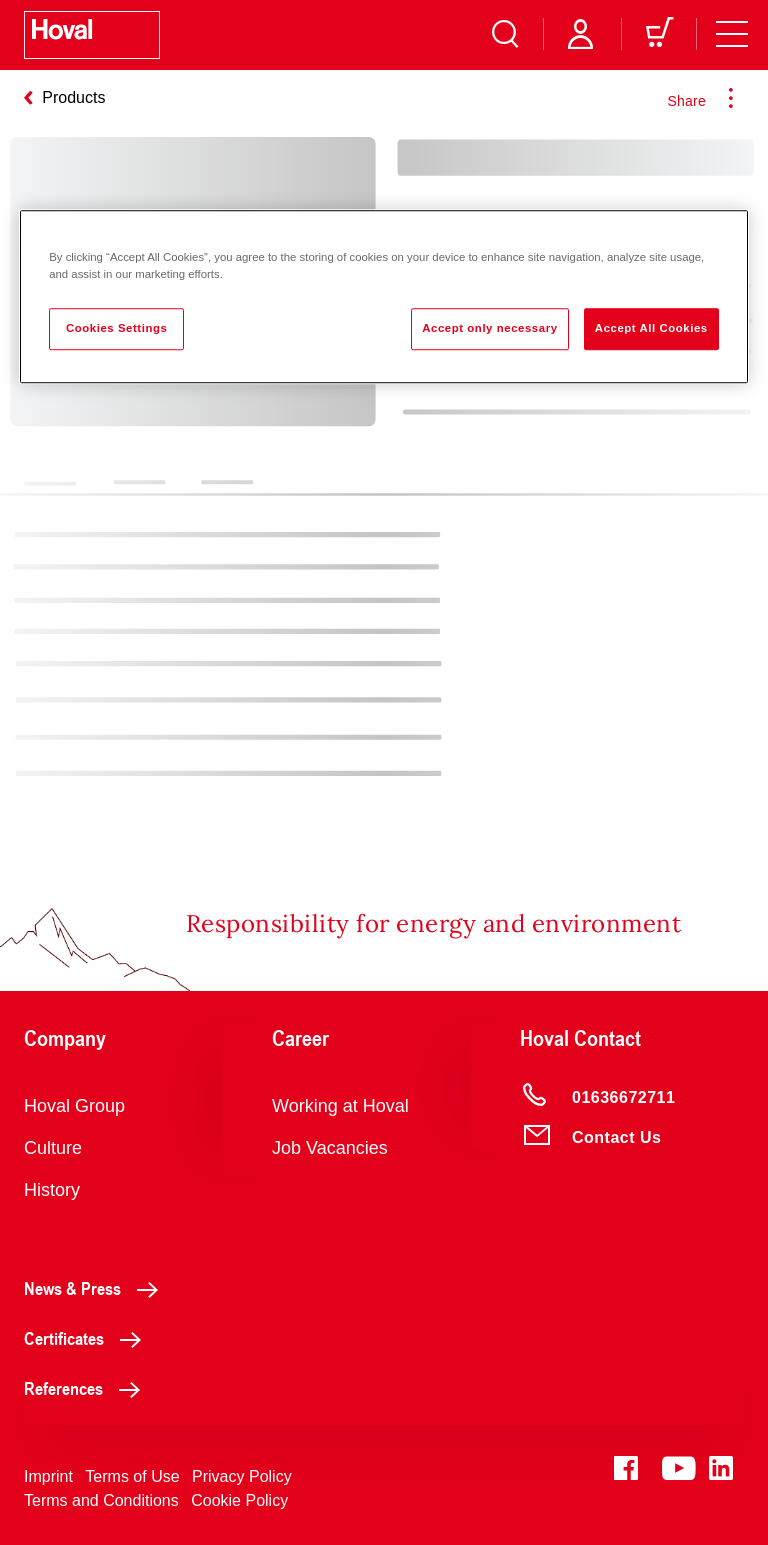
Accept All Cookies (651, 328)
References (87, 1388)
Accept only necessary (489, 328)
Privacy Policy (242, 1476)
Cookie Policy (239, 1500)
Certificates (88, 1338)
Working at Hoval (340, 1106)
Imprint (48, 1476)
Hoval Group (74, 1106)
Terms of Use (132, 1476)
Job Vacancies (330, 1148)
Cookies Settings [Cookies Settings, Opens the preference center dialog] (116, 328)
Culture (53, 1148)
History (52, 1190)
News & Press (96, 1288)
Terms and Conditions (101, 1500)
